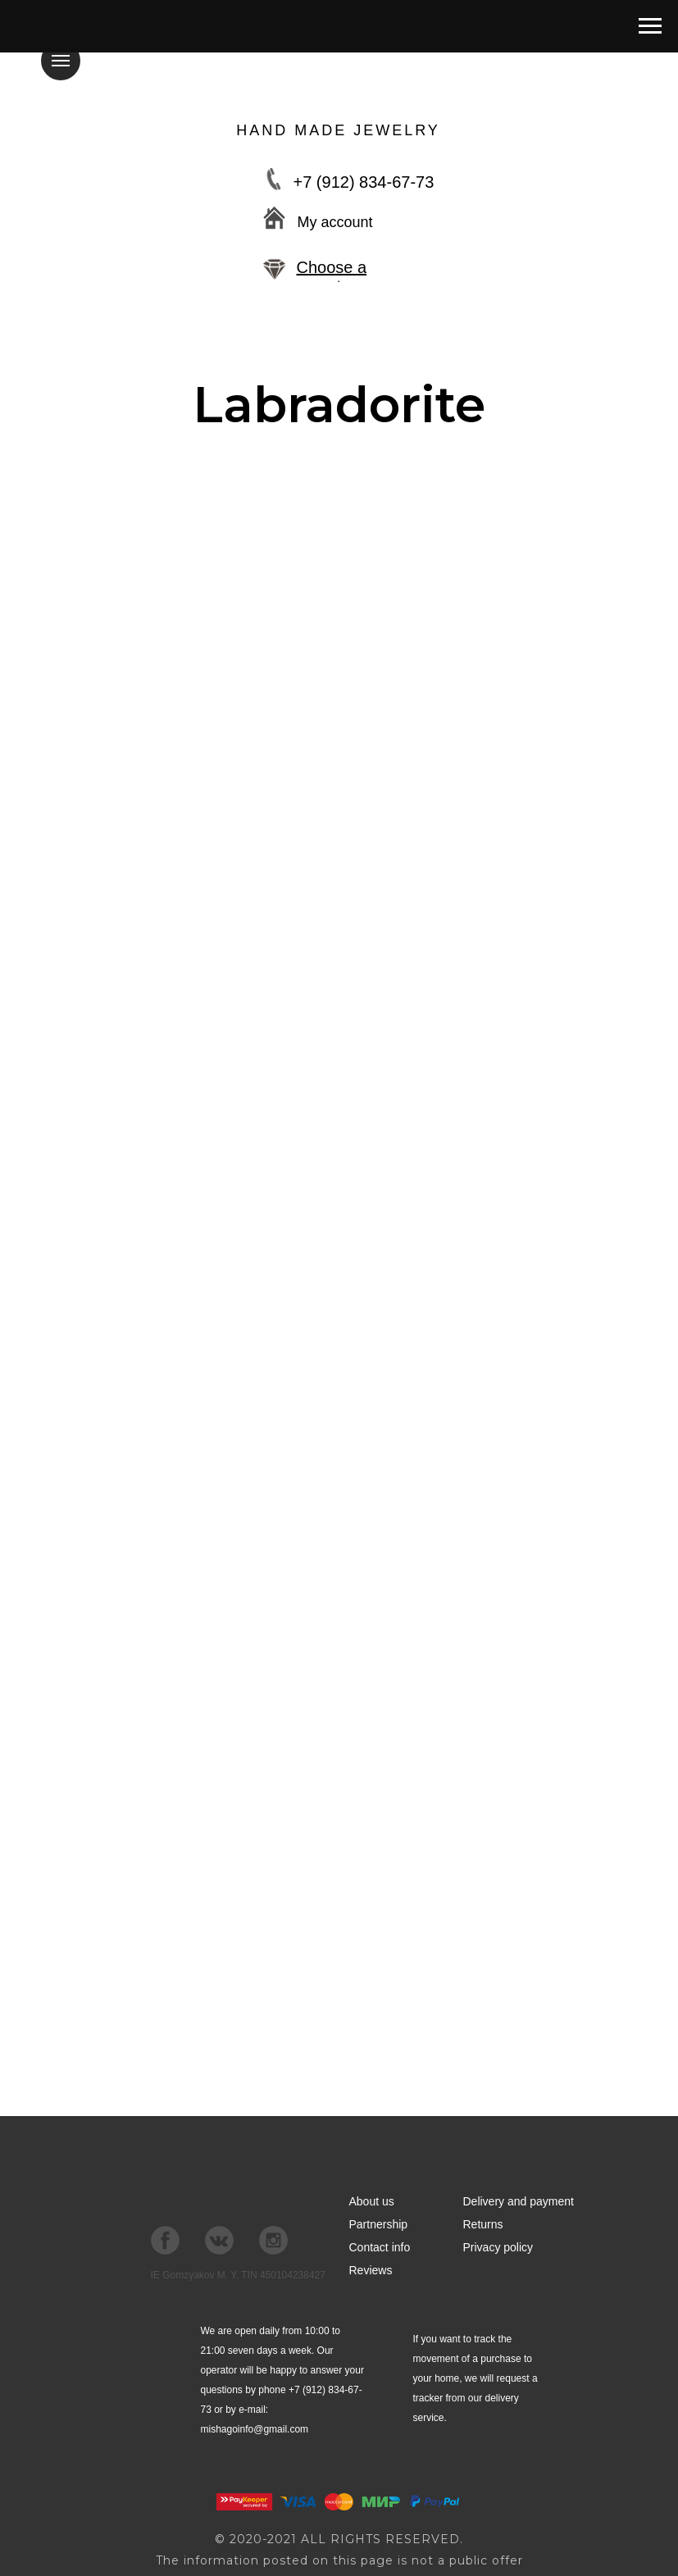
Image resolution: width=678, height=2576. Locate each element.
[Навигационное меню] (650, 26)
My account (335, 222)
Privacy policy (498, 2247)
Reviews (371, 2270)
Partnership (378, 2224)
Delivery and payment (518, 2201)
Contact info (380, 2247)
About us (371, 2201)
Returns (483, 2224)
